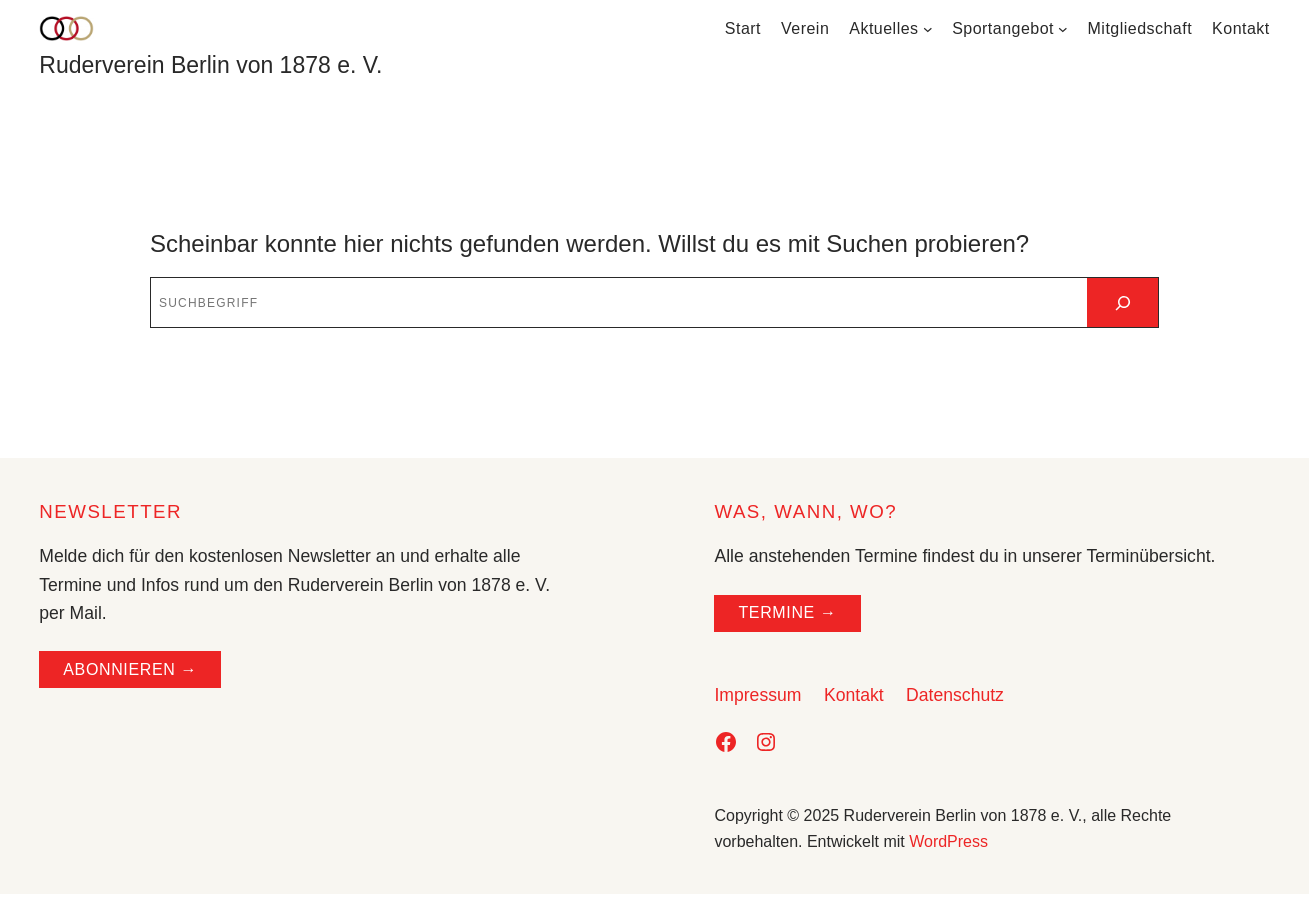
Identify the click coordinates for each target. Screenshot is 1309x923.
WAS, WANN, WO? (805, 511)
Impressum (757, 695)
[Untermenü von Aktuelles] (928, 29)
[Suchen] (1122, 302)
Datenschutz (955, 695)
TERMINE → (787, 612)
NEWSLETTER (110, 511)
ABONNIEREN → (130, 669)
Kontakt (854, 695)
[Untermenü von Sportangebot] (1063, 29)
